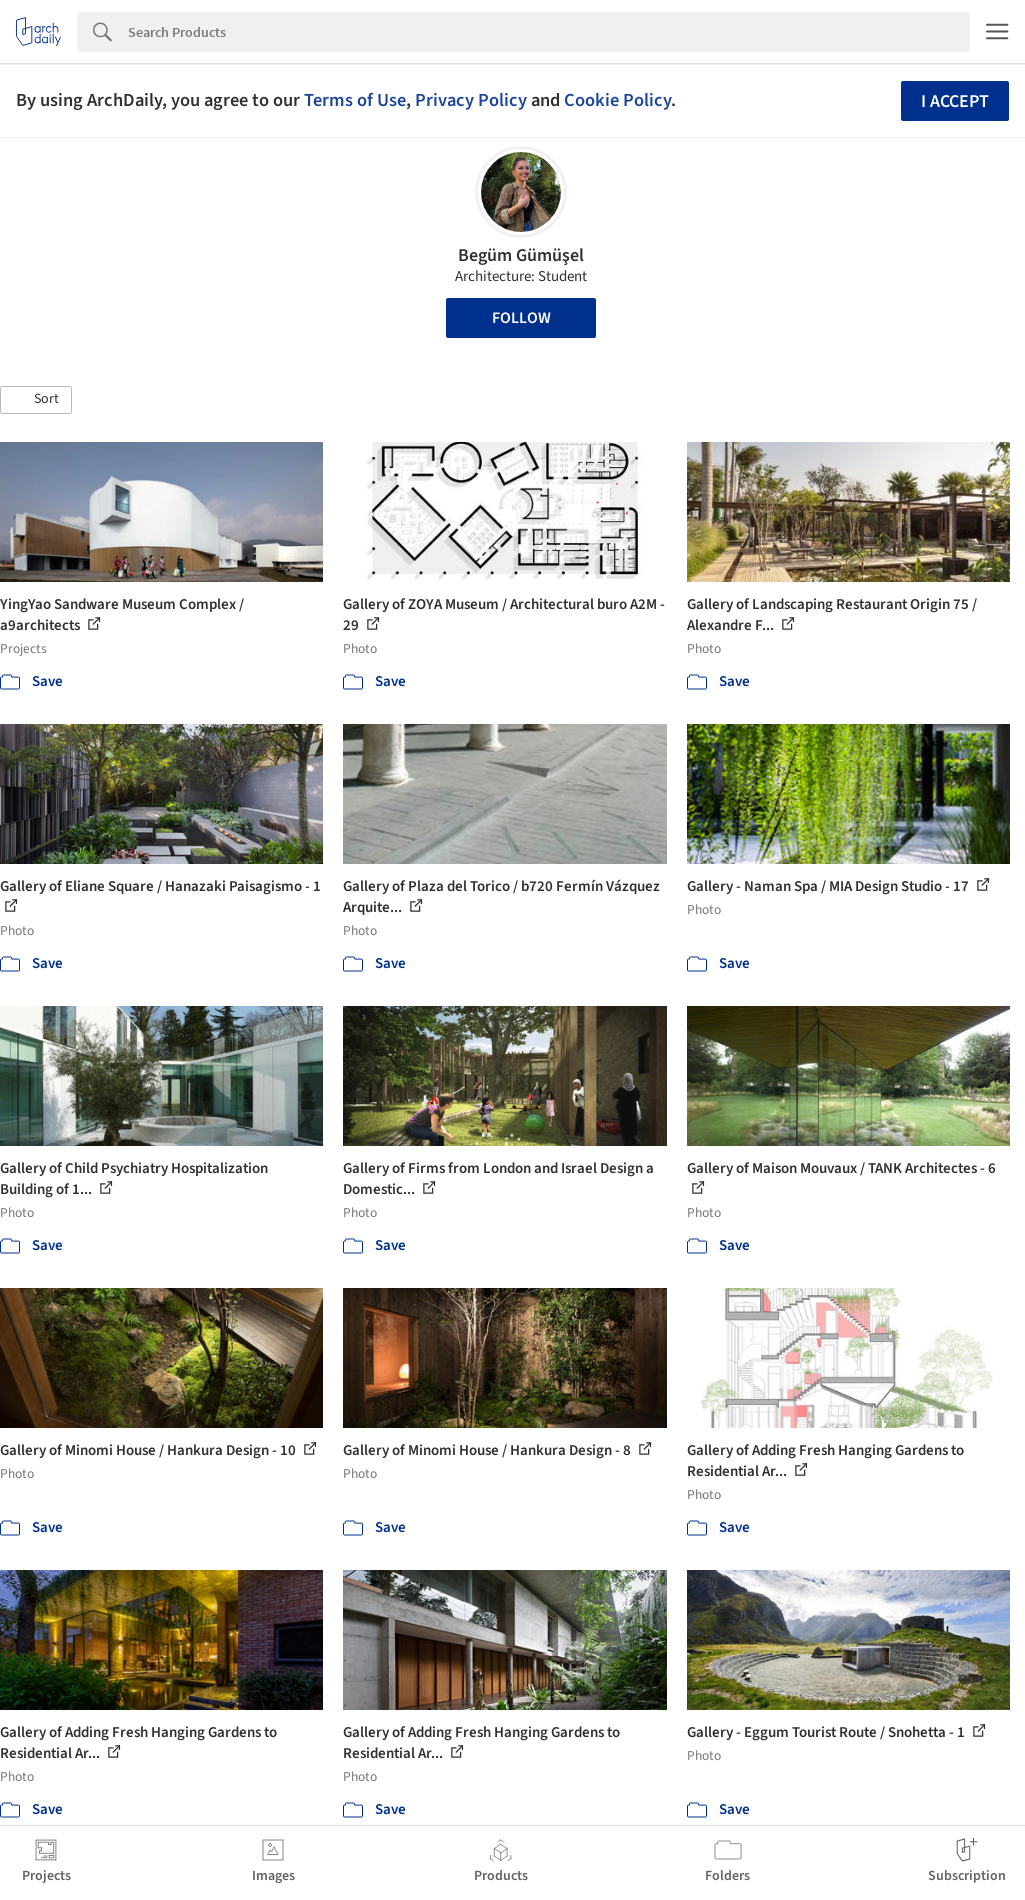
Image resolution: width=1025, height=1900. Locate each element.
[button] (36, 400)
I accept (955, 101)
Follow (521, 318)
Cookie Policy (617, 100)
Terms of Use (355, 100)
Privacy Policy (471, 100)
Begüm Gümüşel (521, 255)
